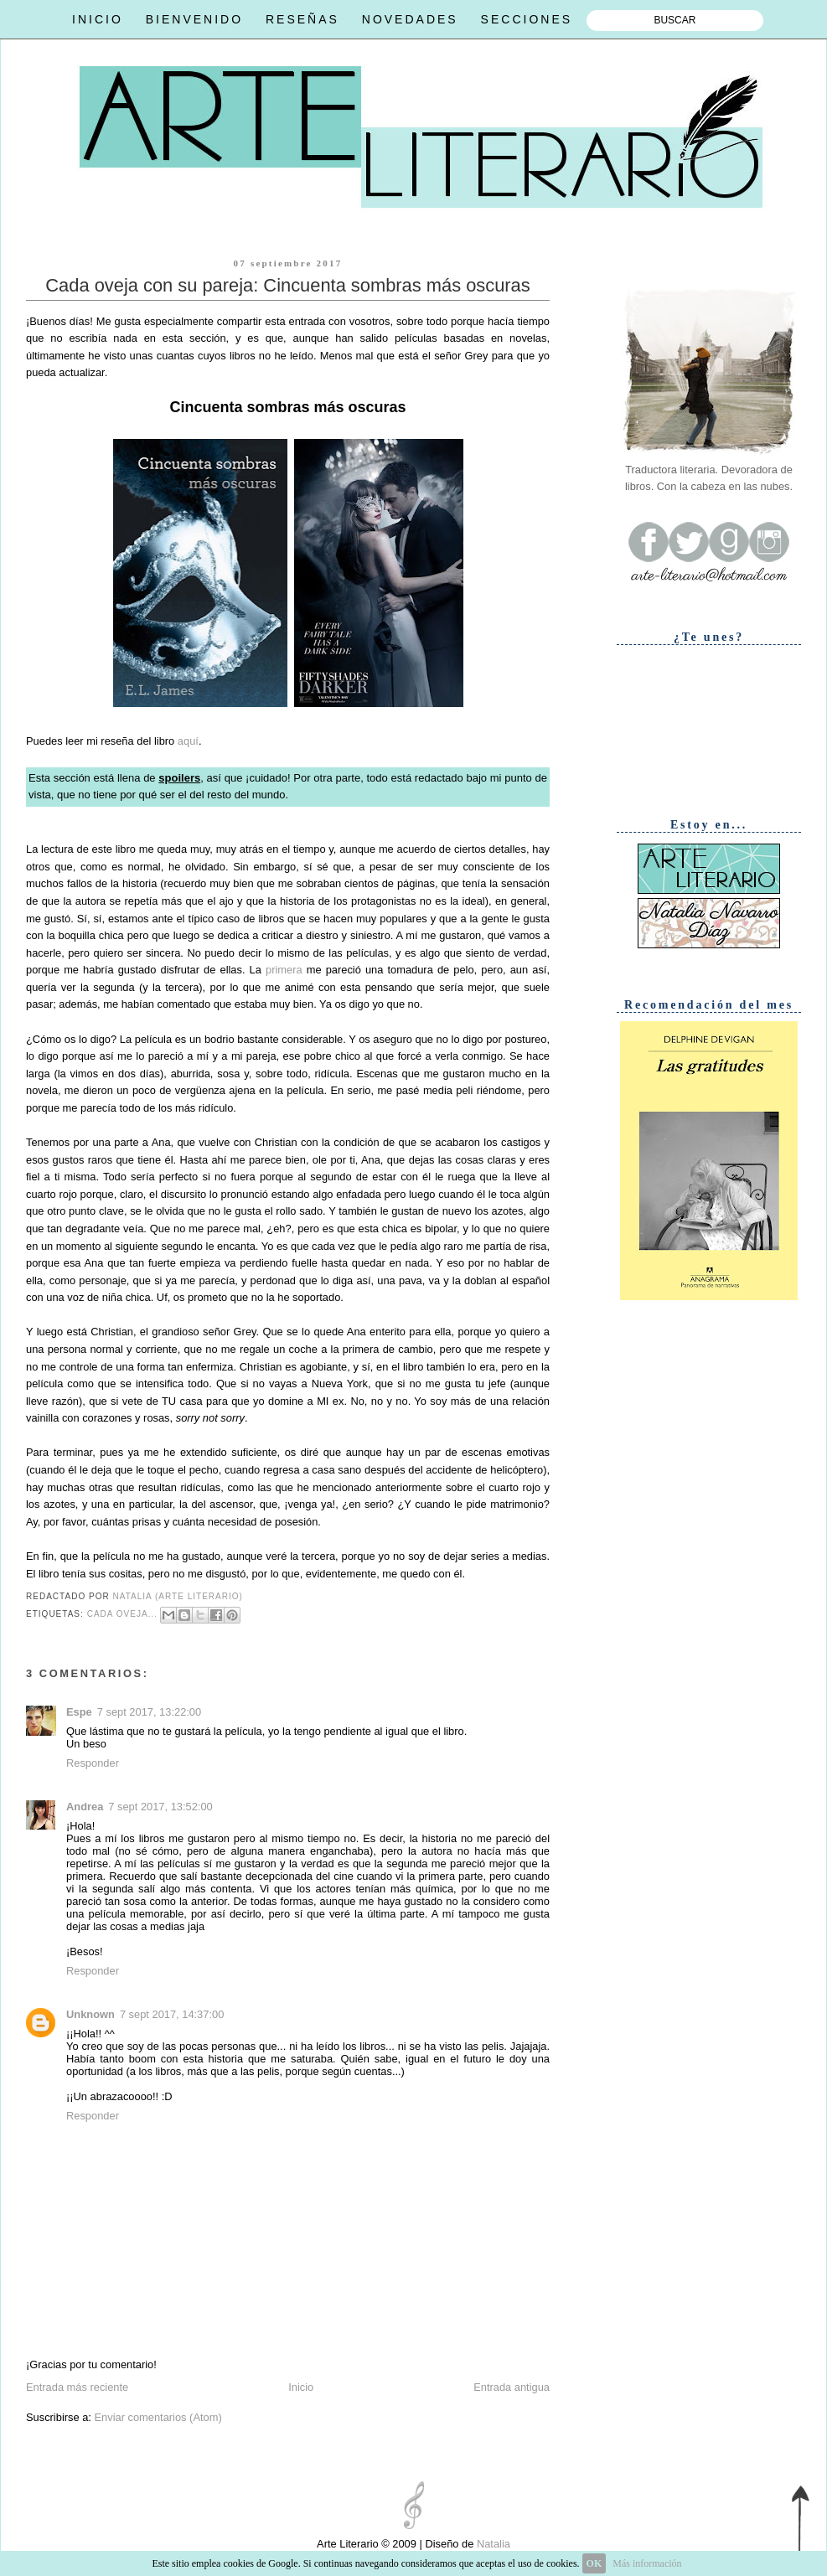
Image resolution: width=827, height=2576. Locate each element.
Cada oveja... (122, 1613)
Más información (646, 2563)
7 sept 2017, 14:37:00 (172, 2014)
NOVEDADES (410, 19)
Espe (79, 1712)
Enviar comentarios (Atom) (157, 2417)
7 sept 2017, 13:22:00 (149, 1712)
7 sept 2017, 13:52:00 (160, 1806)
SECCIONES (526, 19)
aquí (188, 741)
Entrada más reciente (77, 2387)
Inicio (300, 2387)
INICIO (97, 19)
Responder (92, 1763)
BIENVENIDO (194, 19)
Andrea (84, 1806)
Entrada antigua (511, 2387)
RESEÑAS (302, 19)
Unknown (90, 2014)
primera (284, 969)
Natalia (491, 2543)
